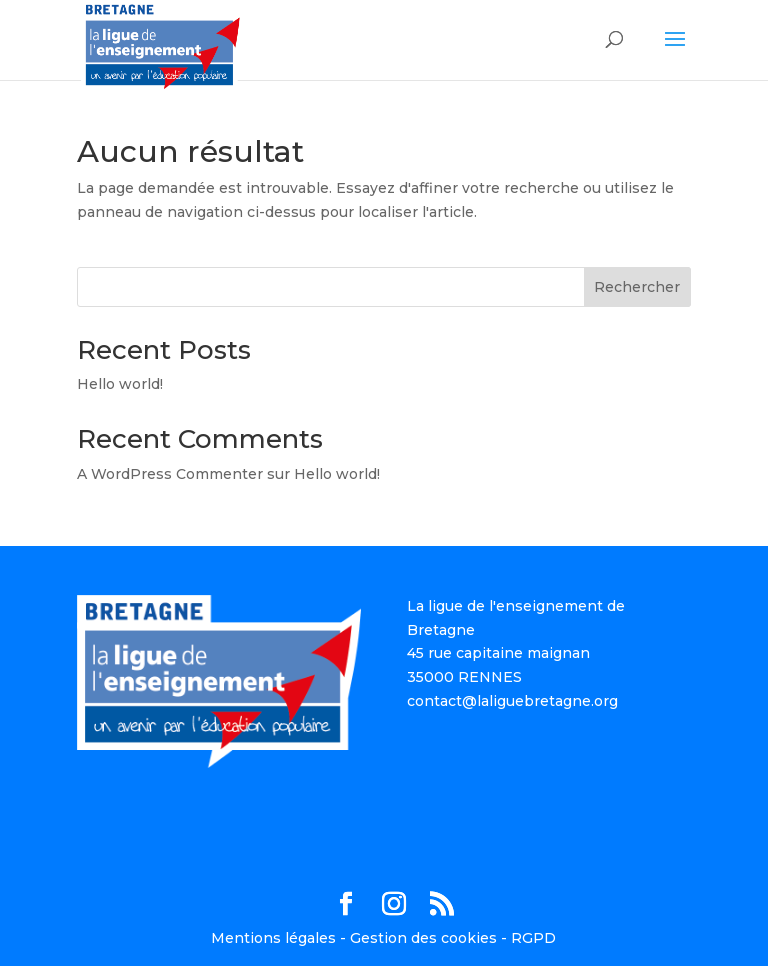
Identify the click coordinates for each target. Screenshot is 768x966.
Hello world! (120, 384)
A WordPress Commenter (170, 474)
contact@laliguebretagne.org (512, 701)
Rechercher (637, 287)
